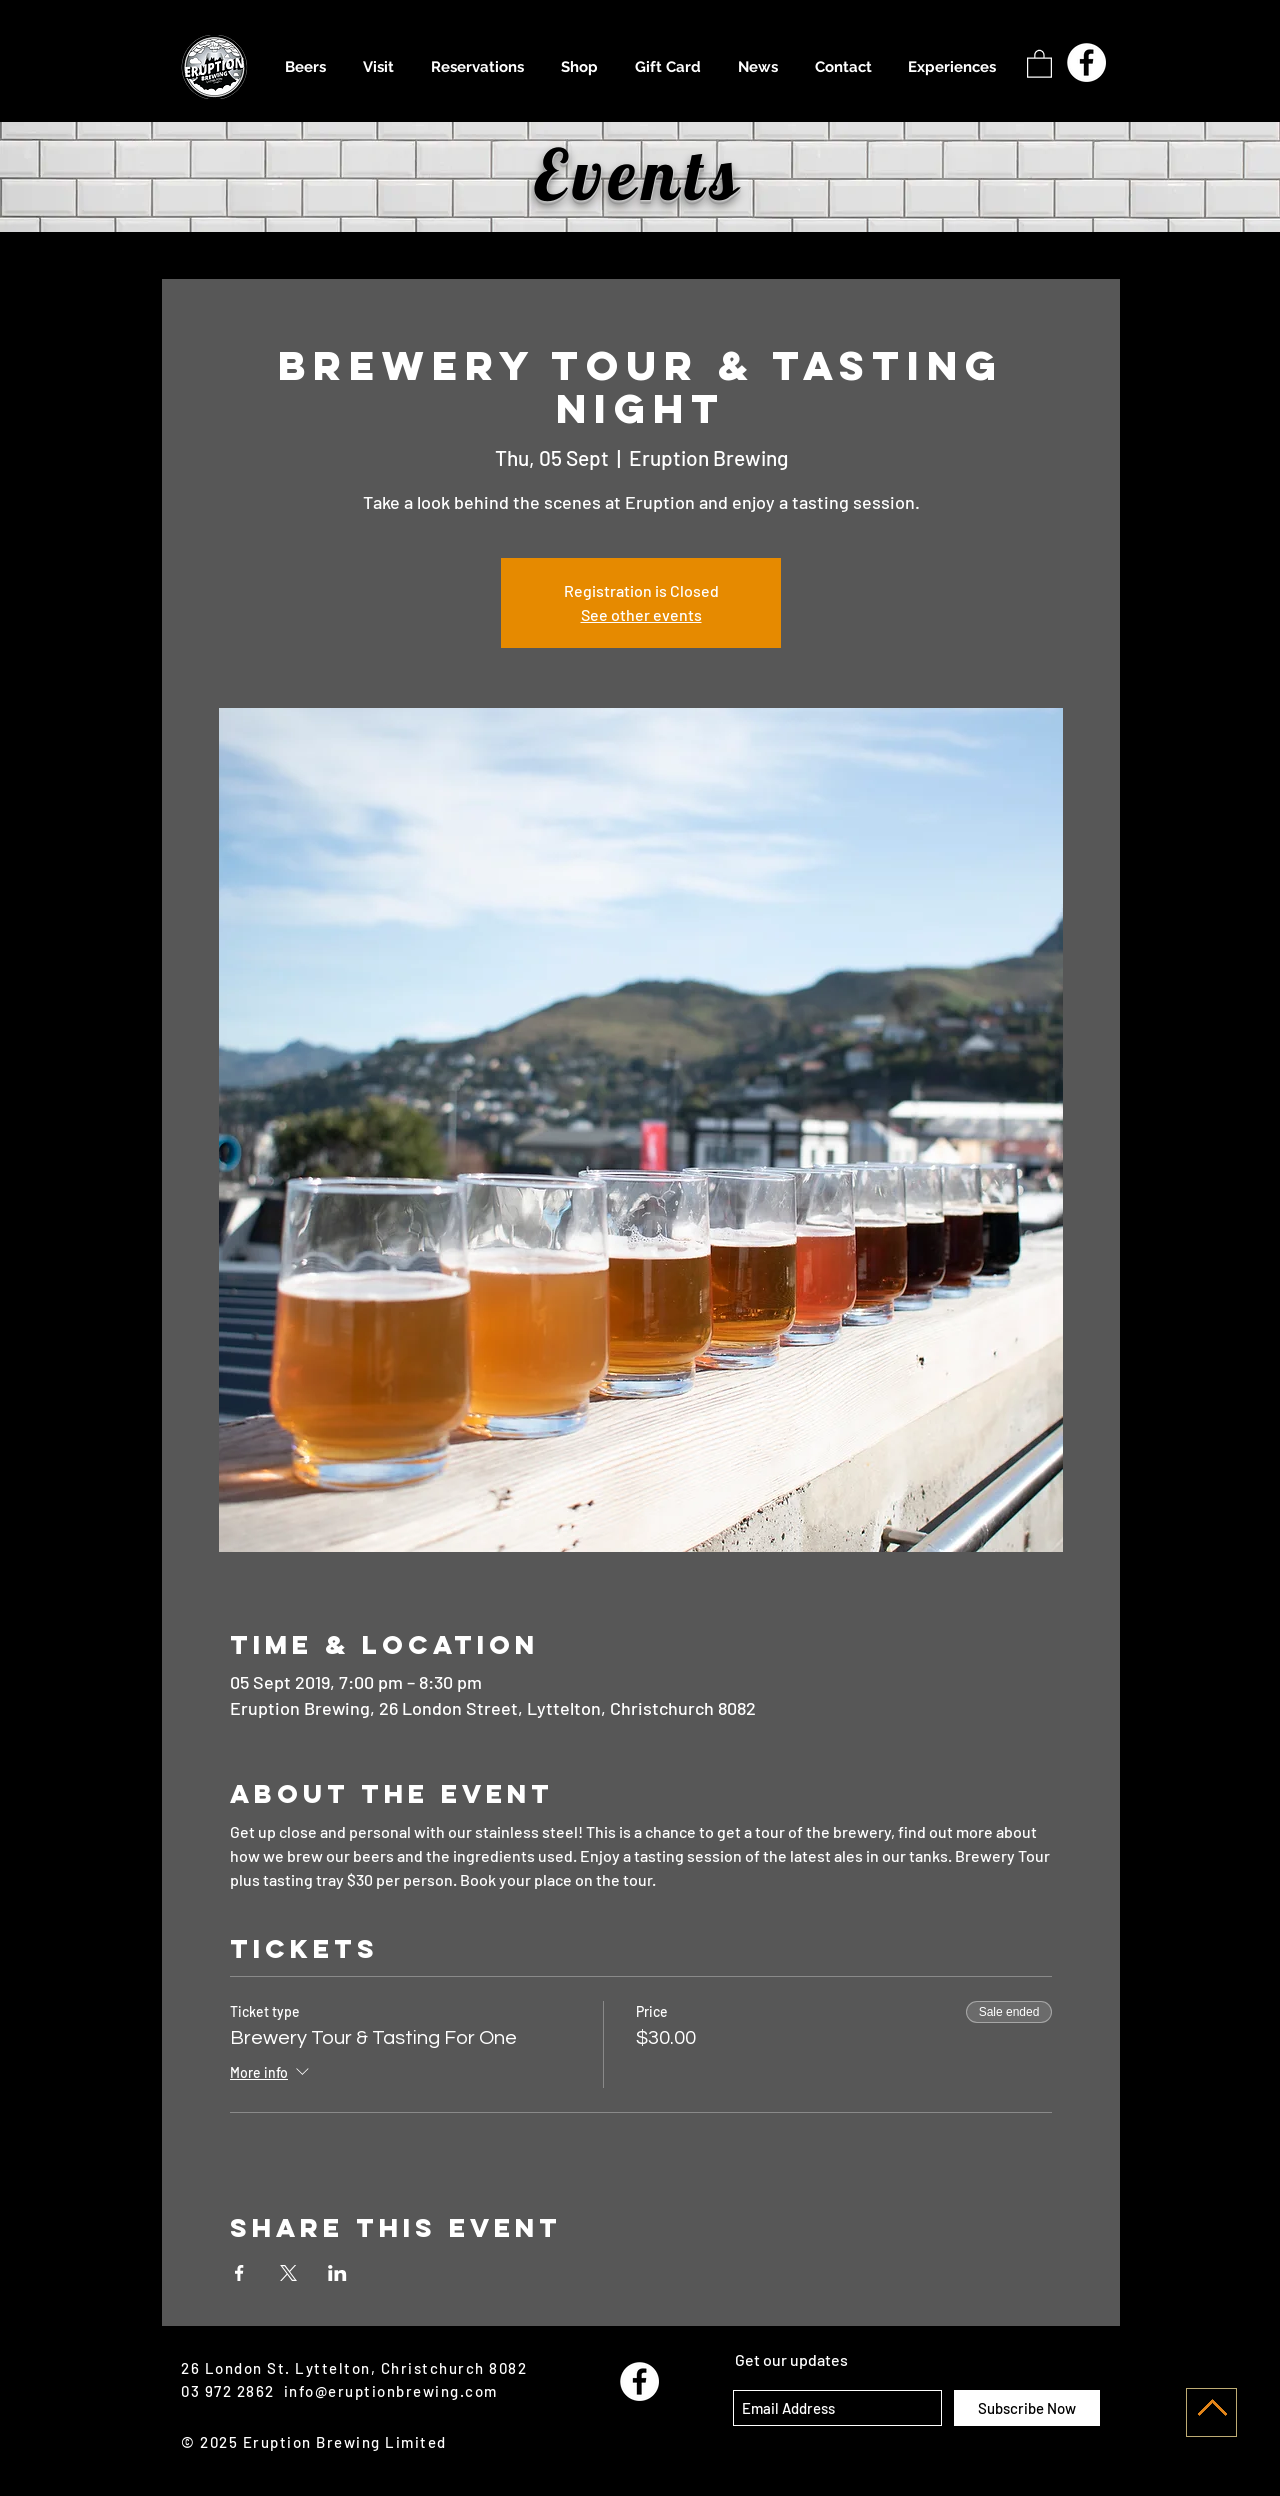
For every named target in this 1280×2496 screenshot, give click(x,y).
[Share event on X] (288, 2273)
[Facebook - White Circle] (1086, 62)
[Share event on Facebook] (239, 2273)
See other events (641, 614)
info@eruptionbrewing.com (391, 2391)
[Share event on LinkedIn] (337, 2273)
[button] (1039, 63)
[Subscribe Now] (1027, 2408)
